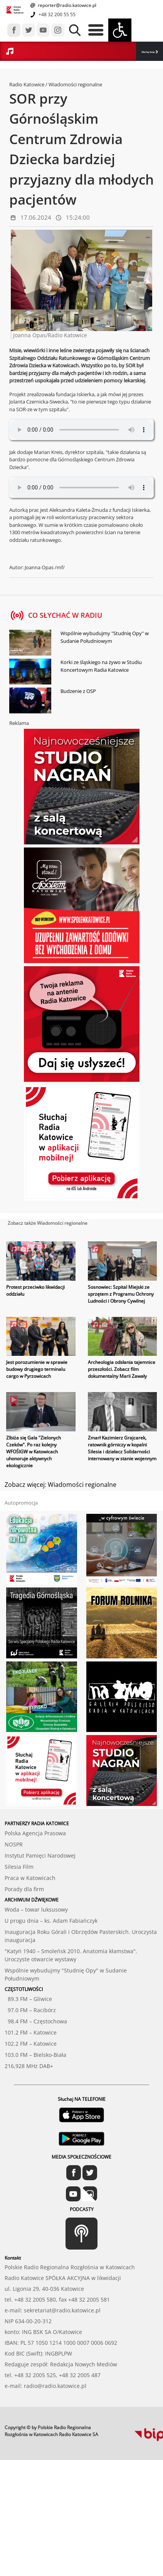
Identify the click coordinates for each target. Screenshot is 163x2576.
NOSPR (14, 1844)
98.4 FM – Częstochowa (36, 2021)
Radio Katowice (26, 84)
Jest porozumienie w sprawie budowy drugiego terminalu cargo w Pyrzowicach (36, 1369)
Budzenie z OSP (78, 691)
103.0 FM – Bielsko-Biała (35, 2054)
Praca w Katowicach (30, 1878)
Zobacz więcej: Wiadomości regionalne (60, 1484)
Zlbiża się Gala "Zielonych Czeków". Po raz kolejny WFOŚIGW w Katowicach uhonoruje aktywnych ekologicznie (33, 1451)
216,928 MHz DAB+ (29, 2066)
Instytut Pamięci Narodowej (40, 1855)
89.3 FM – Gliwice (28, 1999)
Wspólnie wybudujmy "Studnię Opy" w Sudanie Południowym (104, 637)
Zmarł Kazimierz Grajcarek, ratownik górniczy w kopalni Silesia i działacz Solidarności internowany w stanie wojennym (122, 1448)
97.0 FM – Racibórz (30, 2010)
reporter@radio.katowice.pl (66, 5)
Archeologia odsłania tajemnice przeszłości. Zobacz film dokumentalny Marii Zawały (121, 1369)
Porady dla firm (24, 1889)
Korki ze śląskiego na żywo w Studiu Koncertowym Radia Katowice (101, 666)
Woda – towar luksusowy (36, 1909)
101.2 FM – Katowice (31, 2032)
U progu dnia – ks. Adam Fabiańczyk (51, 1920)
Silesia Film (19, 1866)
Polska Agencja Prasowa (35, 1833)
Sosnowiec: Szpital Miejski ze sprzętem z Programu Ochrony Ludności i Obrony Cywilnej (121, 1294)
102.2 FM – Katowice (31, 2043)
